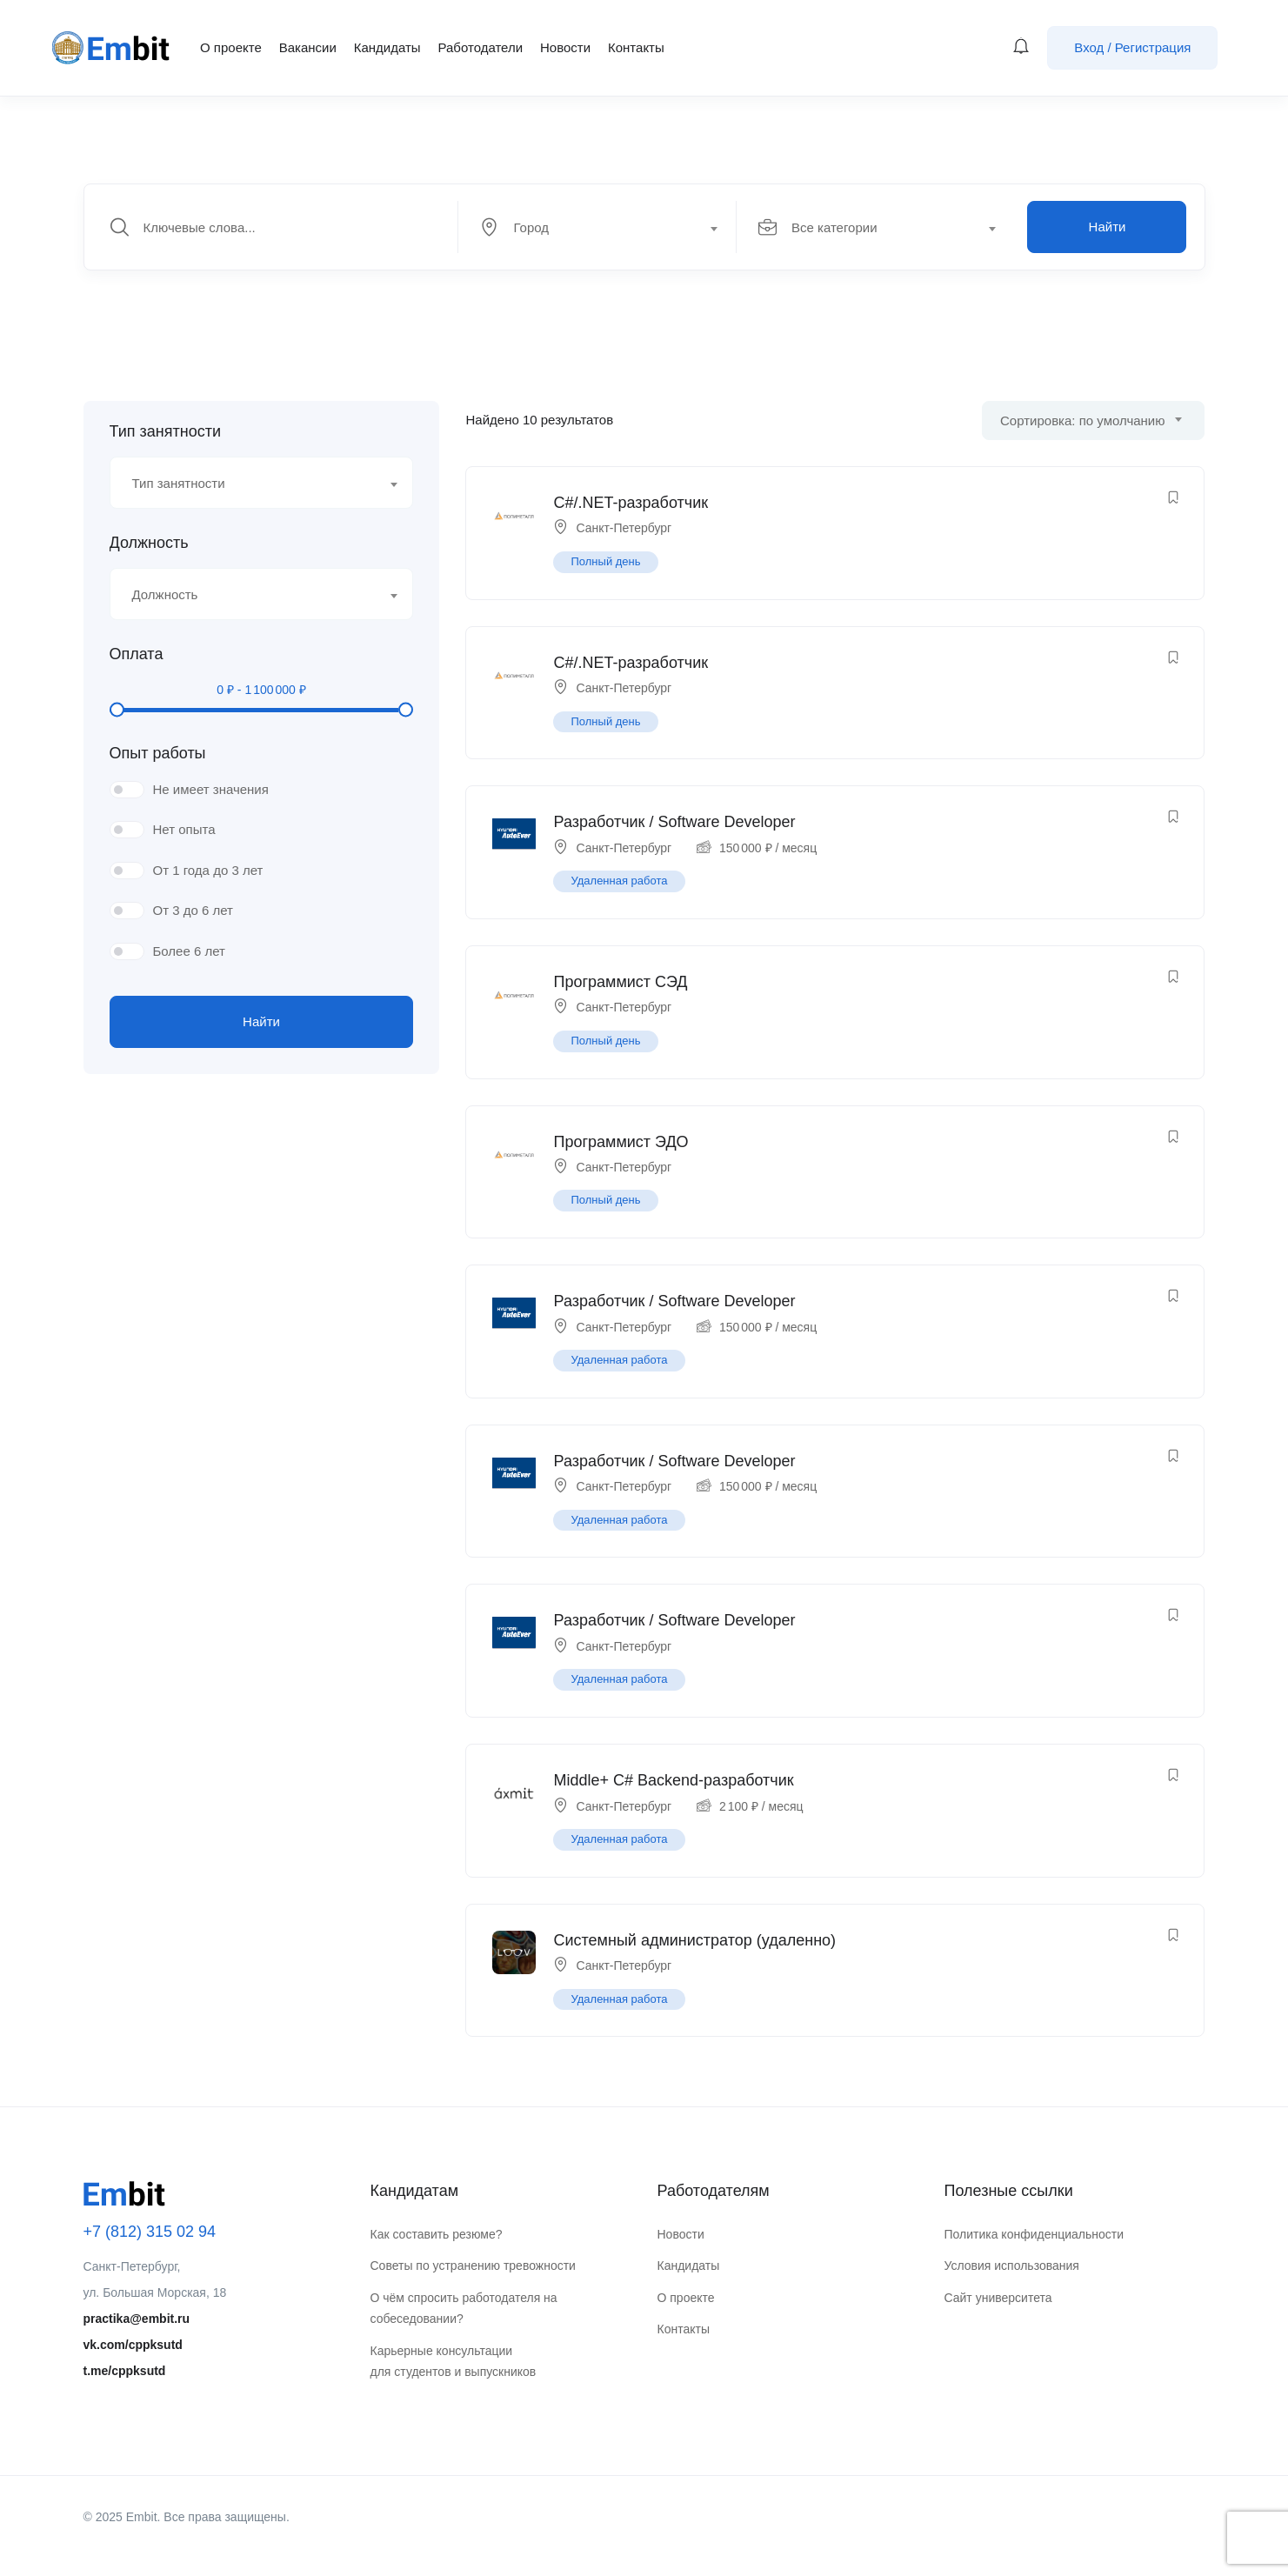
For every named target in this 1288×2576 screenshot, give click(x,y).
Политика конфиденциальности (1034, 2234)
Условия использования (1011, 2265)
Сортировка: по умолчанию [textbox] (1082, 420)
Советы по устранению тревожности (473, 2265)
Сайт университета (998, 2298)
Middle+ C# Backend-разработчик (673, 1780)
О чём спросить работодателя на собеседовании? (463, 2308)
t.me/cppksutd (124, 2371)
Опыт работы (158, 753)
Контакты (636, 47)
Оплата (137, 654)
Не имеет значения (211, 789)
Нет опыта (184, 829)
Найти (1107, 226)
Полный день (605, 561)
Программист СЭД (620, 982)
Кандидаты (387, 47)
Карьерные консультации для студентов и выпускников (453, 2361)
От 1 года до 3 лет (208, 870)
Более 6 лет (189, 951)
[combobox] (607, 227)
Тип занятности (165, 431)
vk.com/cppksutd (133, 2345)
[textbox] (595, 228)
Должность (149, 543)
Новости (565, 47)
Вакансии (308, 47)
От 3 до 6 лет (193, 910)
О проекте (231, 47)
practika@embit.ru (136, 2319)
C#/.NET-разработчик (630, 502)
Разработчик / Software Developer (674, 822)
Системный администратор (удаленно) (694, 1940)
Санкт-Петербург (623, 528)
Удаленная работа (619, 880)
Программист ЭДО (620, 1142)
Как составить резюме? (436, 2234)
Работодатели (480, 47)
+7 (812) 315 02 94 (150, 2231)
